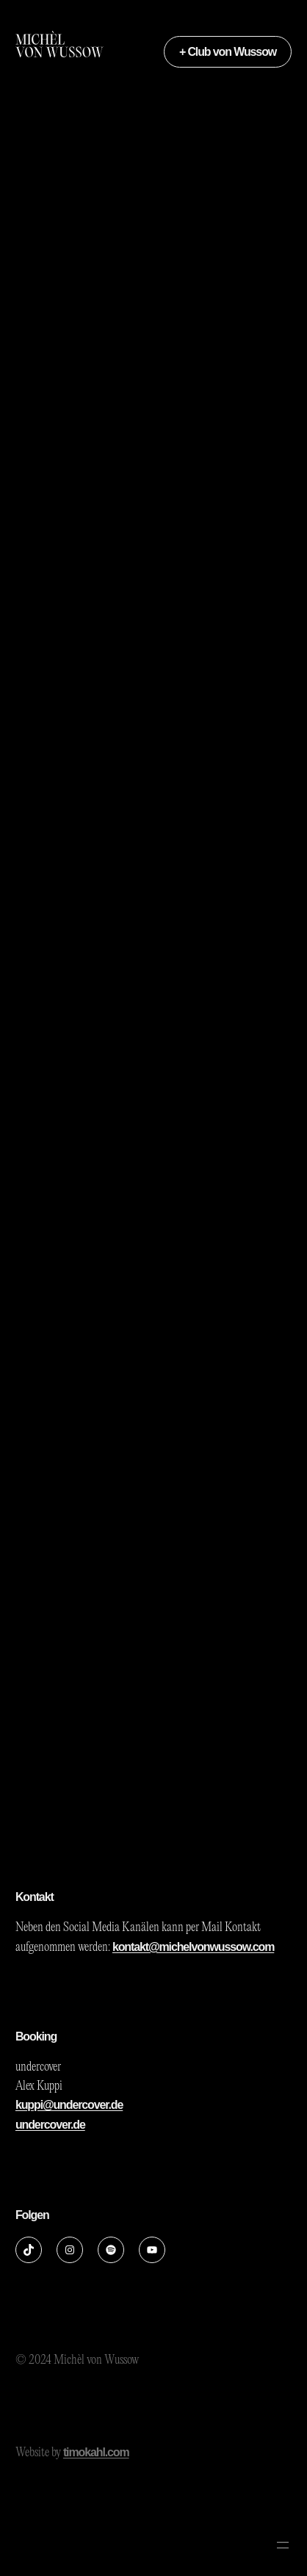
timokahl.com (96, 2452)
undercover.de (50, 2124)
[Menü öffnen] (283, 2545)
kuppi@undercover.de (69, 2105)
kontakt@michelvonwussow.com (193, 1947)
